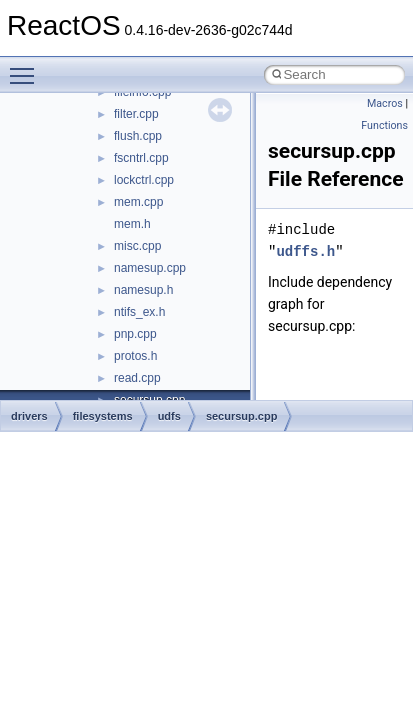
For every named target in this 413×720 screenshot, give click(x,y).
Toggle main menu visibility (27, 67)
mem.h (132, 224)
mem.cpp (138, 202)
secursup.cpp (242, 416)
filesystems (103, 416)
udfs (169, 416)
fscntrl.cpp (141, 158)
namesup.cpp (150, 268)
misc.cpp (137, 246)
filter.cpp (136, 114)
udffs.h (305, 251)
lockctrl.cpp (144, 180)
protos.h (135, 356)
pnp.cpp (135, 334)
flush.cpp (138, 136)
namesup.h (143, 290)
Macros (385, 103)
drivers (29, 416)
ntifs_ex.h (139, 312)
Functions (384, 125)
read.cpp (137, 378)
